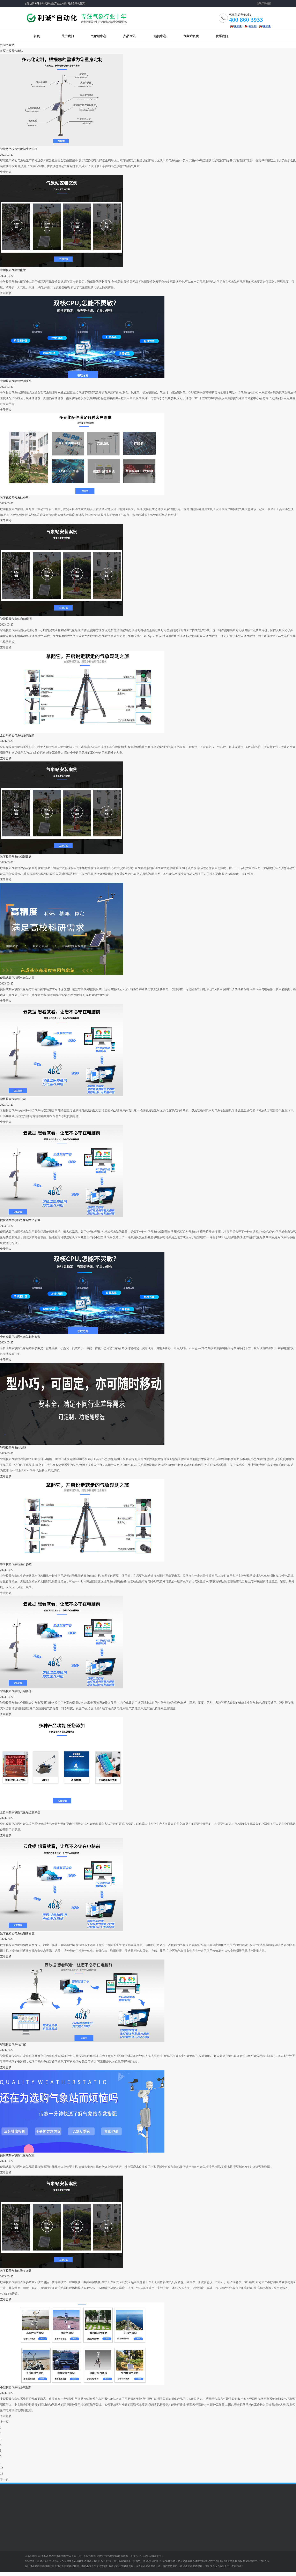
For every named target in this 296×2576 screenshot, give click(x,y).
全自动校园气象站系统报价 (17, 735)
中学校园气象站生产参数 (16, 1564)
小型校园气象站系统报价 (16, 2387)
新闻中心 (160, 36)
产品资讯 (129, 36)
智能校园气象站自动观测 (16, 618)
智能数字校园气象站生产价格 (18, 149)
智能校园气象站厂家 (13, 2044)
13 (1, 2473)
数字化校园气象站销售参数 (17, 1933)
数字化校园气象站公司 (14, 497)
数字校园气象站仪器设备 (16, 856)
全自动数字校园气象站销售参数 (20, 1336)
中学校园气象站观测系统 (16, 381)
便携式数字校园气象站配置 (17, 2155)
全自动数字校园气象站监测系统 (20, 1812)
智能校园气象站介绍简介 (16, 1691)
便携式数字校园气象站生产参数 (20, 1220)
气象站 (78, 20)
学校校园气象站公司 (13, 1099)
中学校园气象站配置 (13, 270)
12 (1, 2467)
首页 (37, 36)
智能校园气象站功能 (13, 1447)
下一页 (4, 2479)
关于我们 (67, 36)
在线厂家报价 (264, 3)
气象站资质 (191, 36)
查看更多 (6, 172)
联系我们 (222, 36)
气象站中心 (98, 36)
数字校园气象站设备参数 (16, 2270)
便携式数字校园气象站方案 (17, 977)
